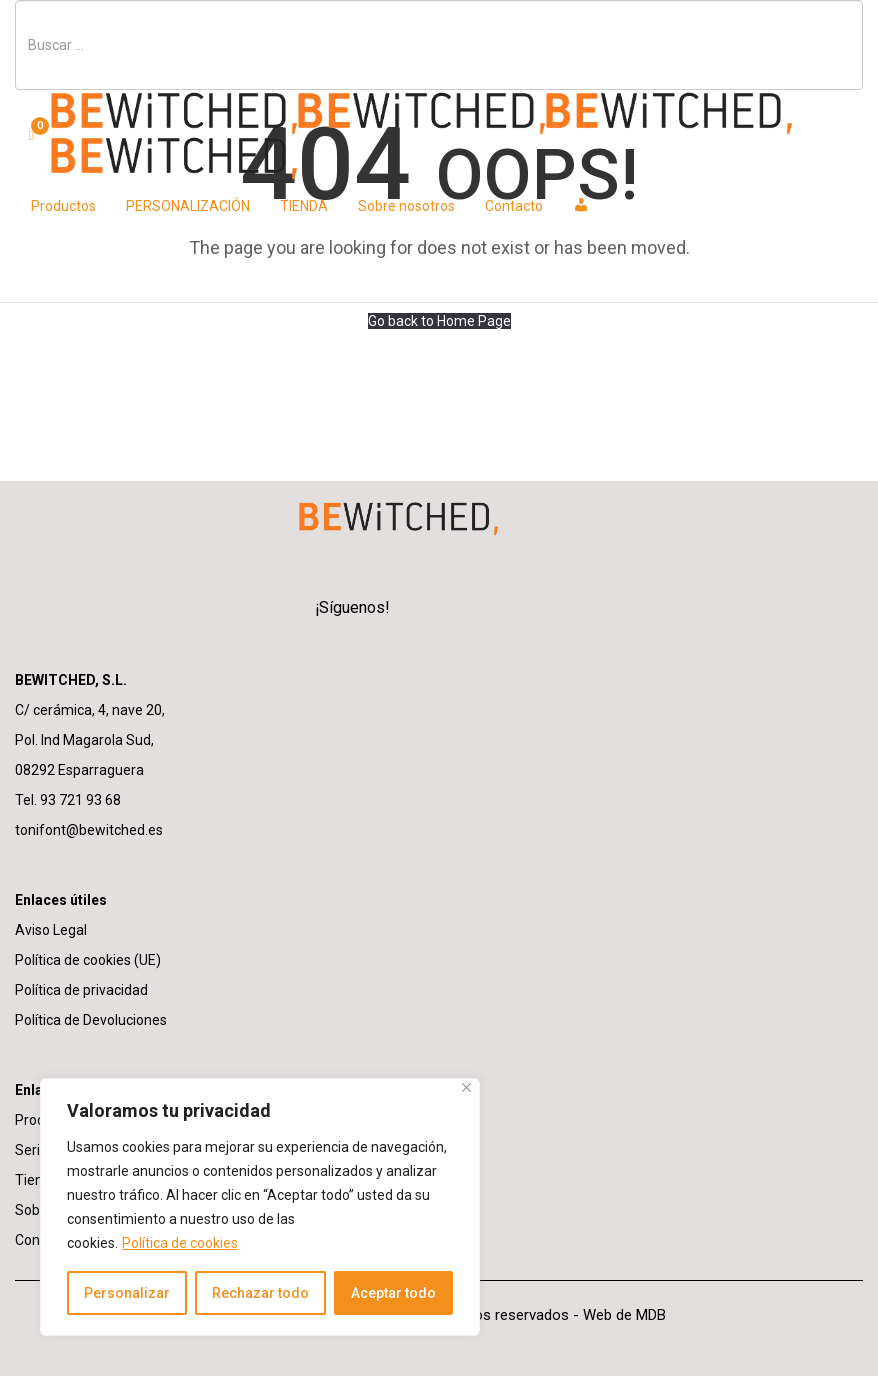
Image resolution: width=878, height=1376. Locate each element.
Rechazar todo (260, 1293)
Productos (63, 206)
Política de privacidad (81, 990)
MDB (651, 1315)
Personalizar (127, 1293)
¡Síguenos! (352, 607)
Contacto (514, 206)
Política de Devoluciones (91, 1020)
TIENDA (304, 206)
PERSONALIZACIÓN (188, 206)
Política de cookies (180, 1243)
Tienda (37, 1180)
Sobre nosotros (406, 206)
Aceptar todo (393, 1293)
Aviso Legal (51, 930)
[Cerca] (466, 1087)
